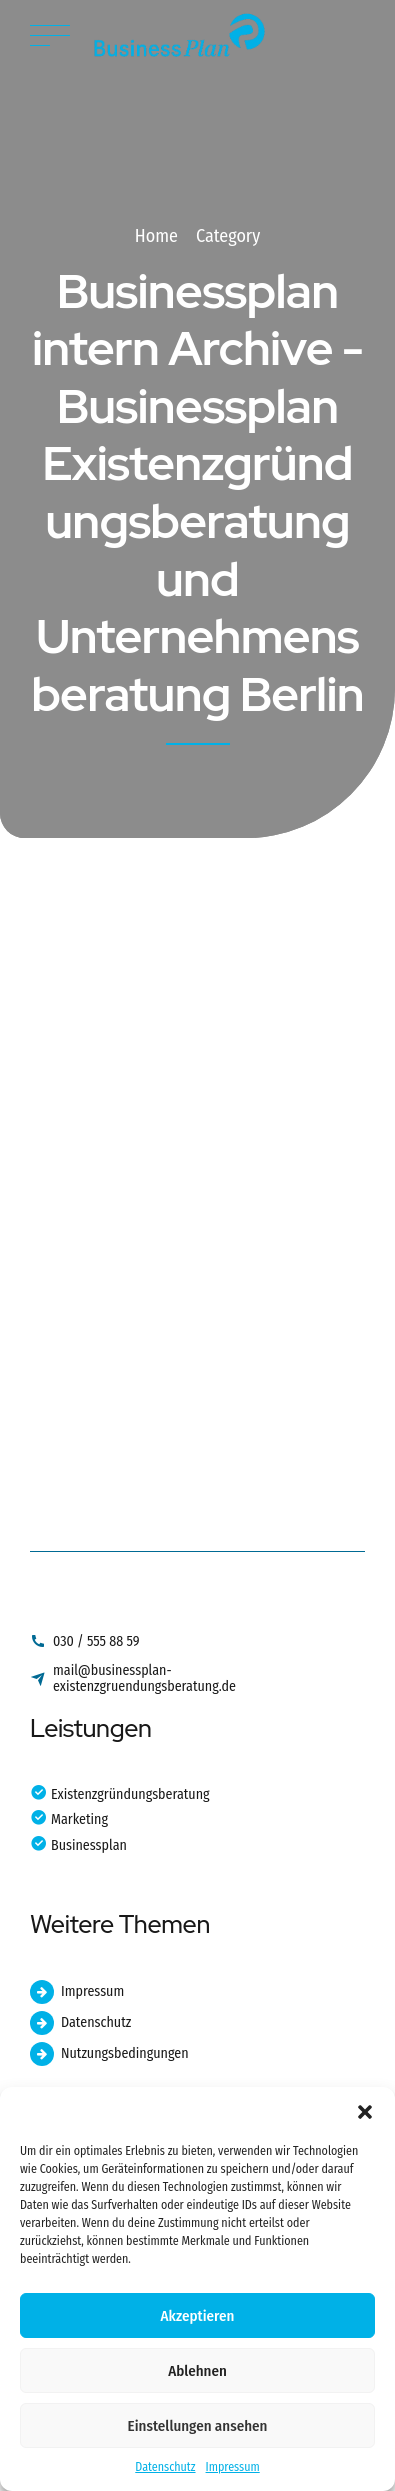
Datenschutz (165, 2467)
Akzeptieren (198, 2316)
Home (156, 236)
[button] (365, 2112)
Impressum (233, 2467)
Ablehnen (197, 2371)
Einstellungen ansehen (198, 2426)
